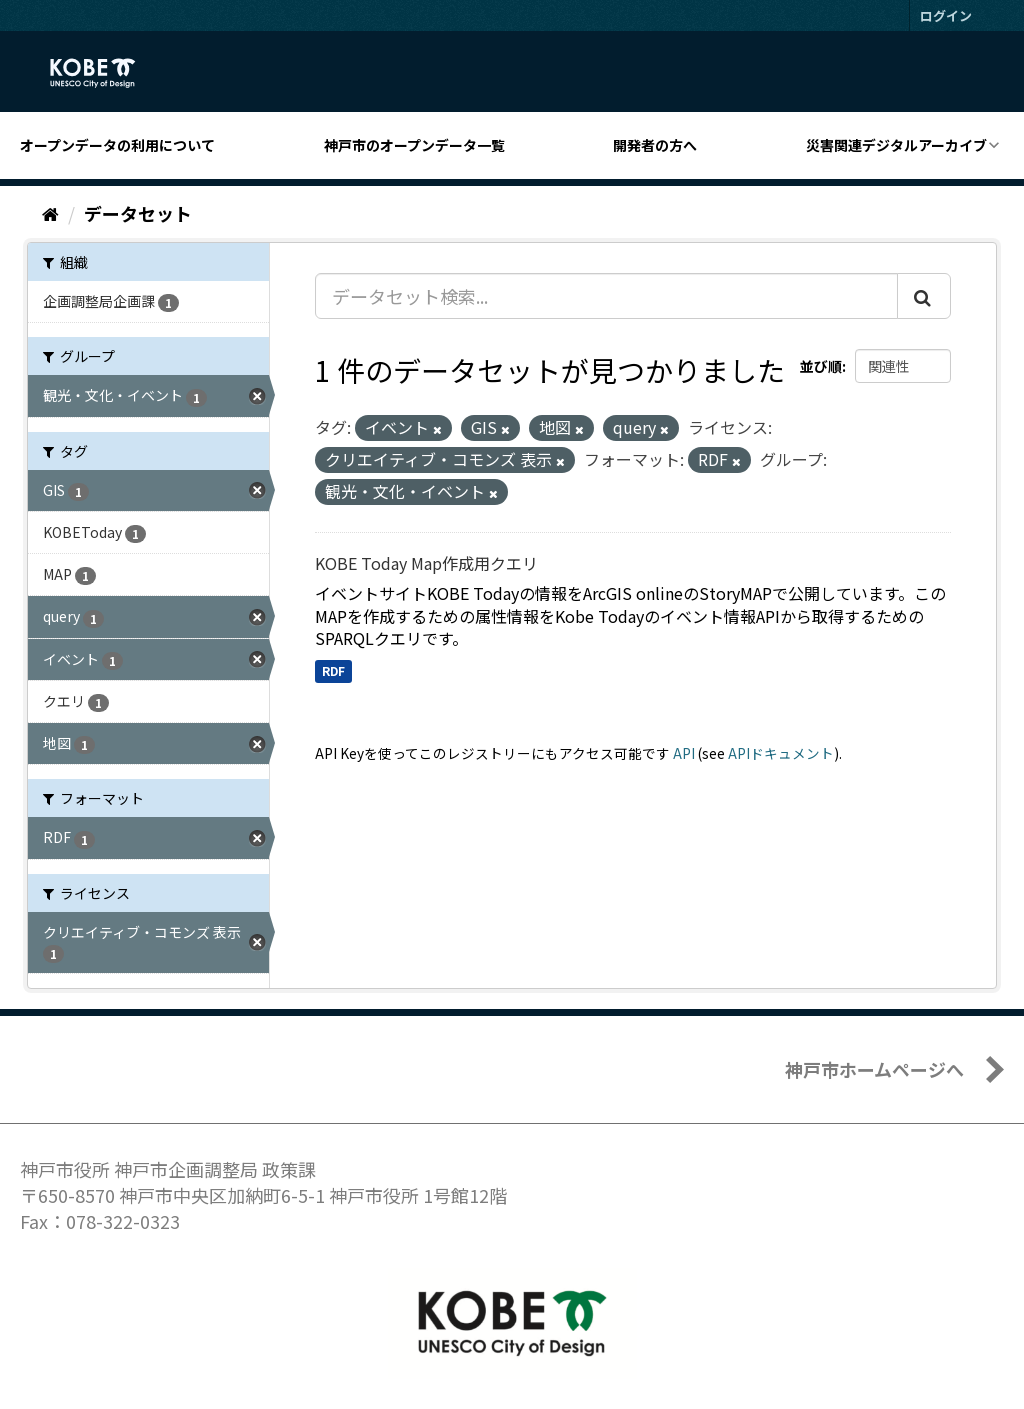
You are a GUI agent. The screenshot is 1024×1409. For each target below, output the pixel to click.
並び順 (821, 366)
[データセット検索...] (606, 296)
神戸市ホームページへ (874, 1069)
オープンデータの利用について (117, 145)
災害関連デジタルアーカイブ (896, 145)
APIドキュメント (781, 753)
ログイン (946, 15)
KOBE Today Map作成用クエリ (426, 563)
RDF (333, 670)
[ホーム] (50, 213)
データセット (138, 213)
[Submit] (924, 296)
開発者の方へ (655, 145)
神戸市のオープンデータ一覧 (414, 145)
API (684, 753)
